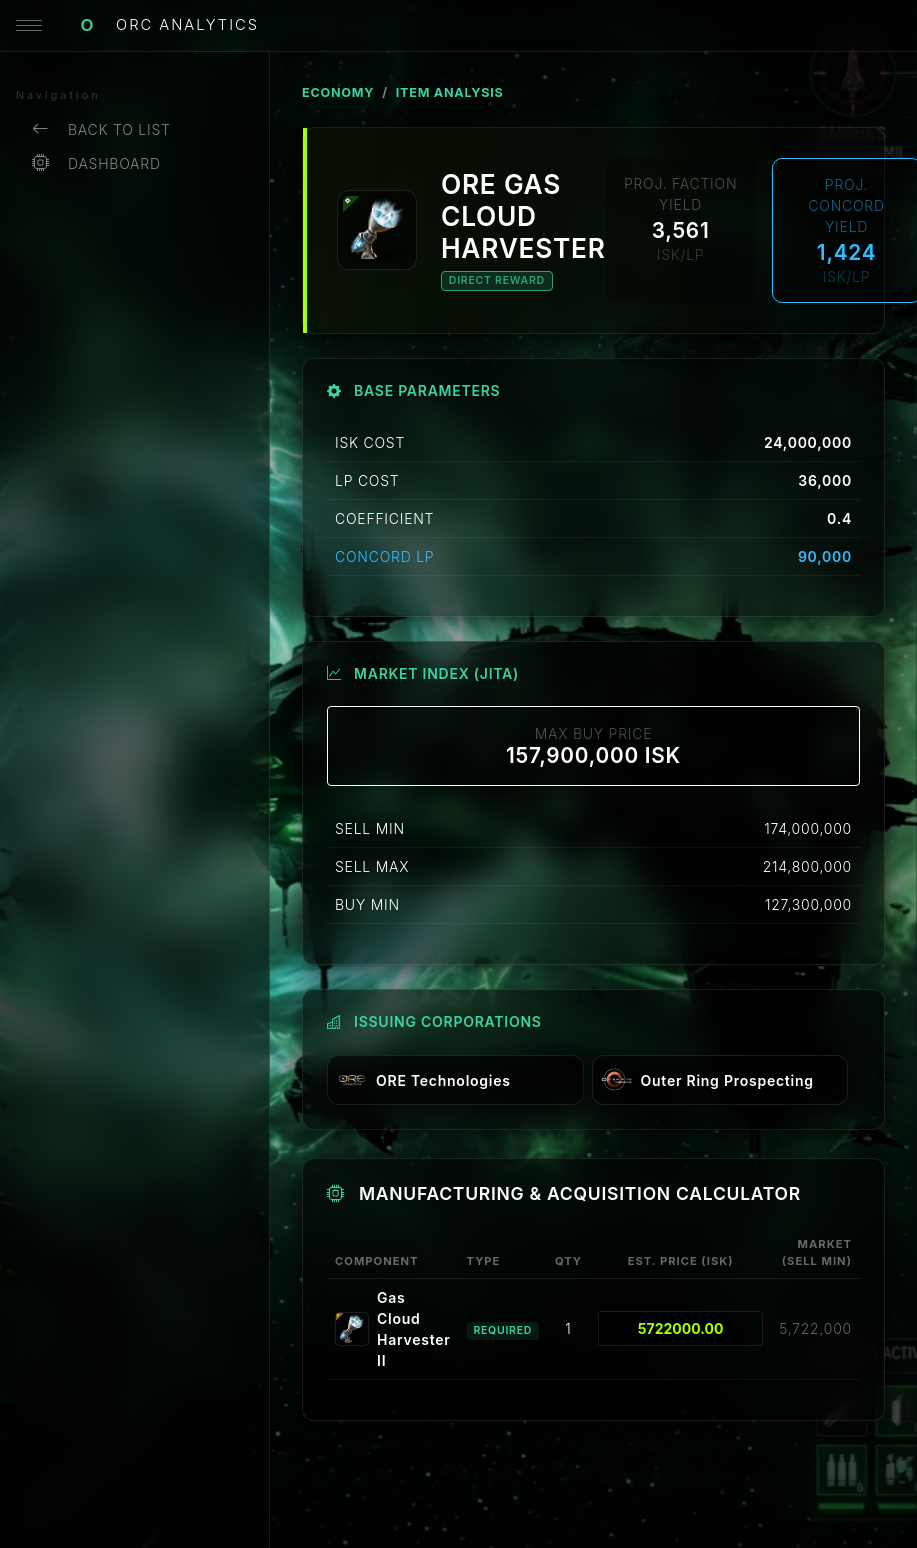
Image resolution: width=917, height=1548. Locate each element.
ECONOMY (338, 92)
